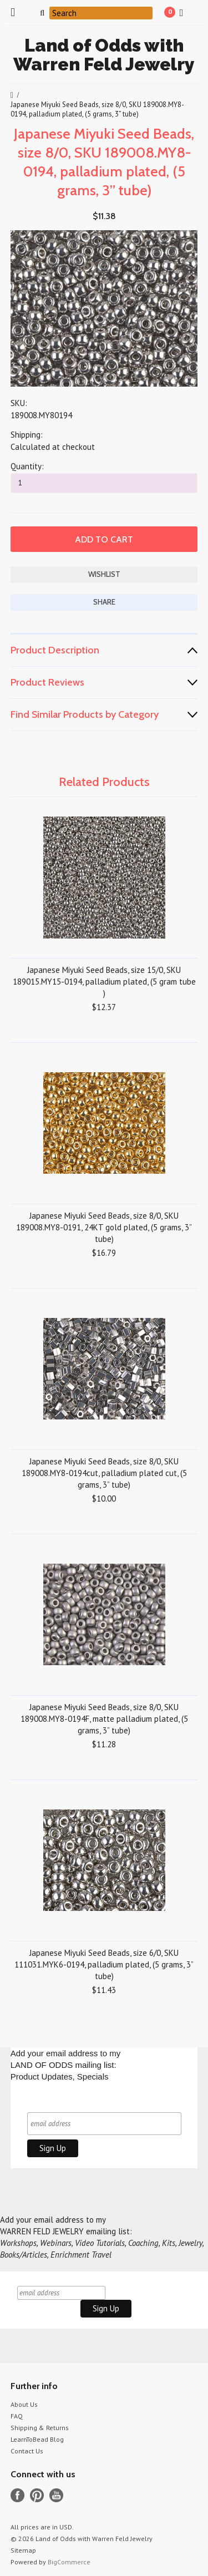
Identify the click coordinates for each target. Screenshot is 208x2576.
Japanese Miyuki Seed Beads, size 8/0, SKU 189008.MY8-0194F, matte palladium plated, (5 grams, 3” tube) (104, 1719)
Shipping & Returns (40, 2427)
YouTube (56, 2495)
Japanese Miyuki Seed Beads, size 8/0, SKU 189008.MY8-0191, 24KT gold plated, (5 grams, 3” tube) (104, 1227)
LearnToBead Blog (37, 2439)
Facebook (17, 2495)
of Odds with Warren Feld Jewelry (104, 54)
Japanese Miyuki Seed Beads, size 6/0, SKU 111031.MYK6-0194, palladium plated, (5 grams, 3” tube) (104, 1964)
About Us (24, 2404)
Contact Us (27, 2451)
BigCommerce (69, 2562)
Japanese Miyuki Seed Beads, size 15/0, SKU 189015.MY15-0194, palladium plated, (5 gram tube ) (104, 981)
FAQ (17, 2416)
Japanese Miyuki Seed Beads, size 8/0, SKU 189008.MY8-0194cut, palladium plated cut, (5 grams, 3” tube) (104, 1473)
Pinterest (37, 2495)
